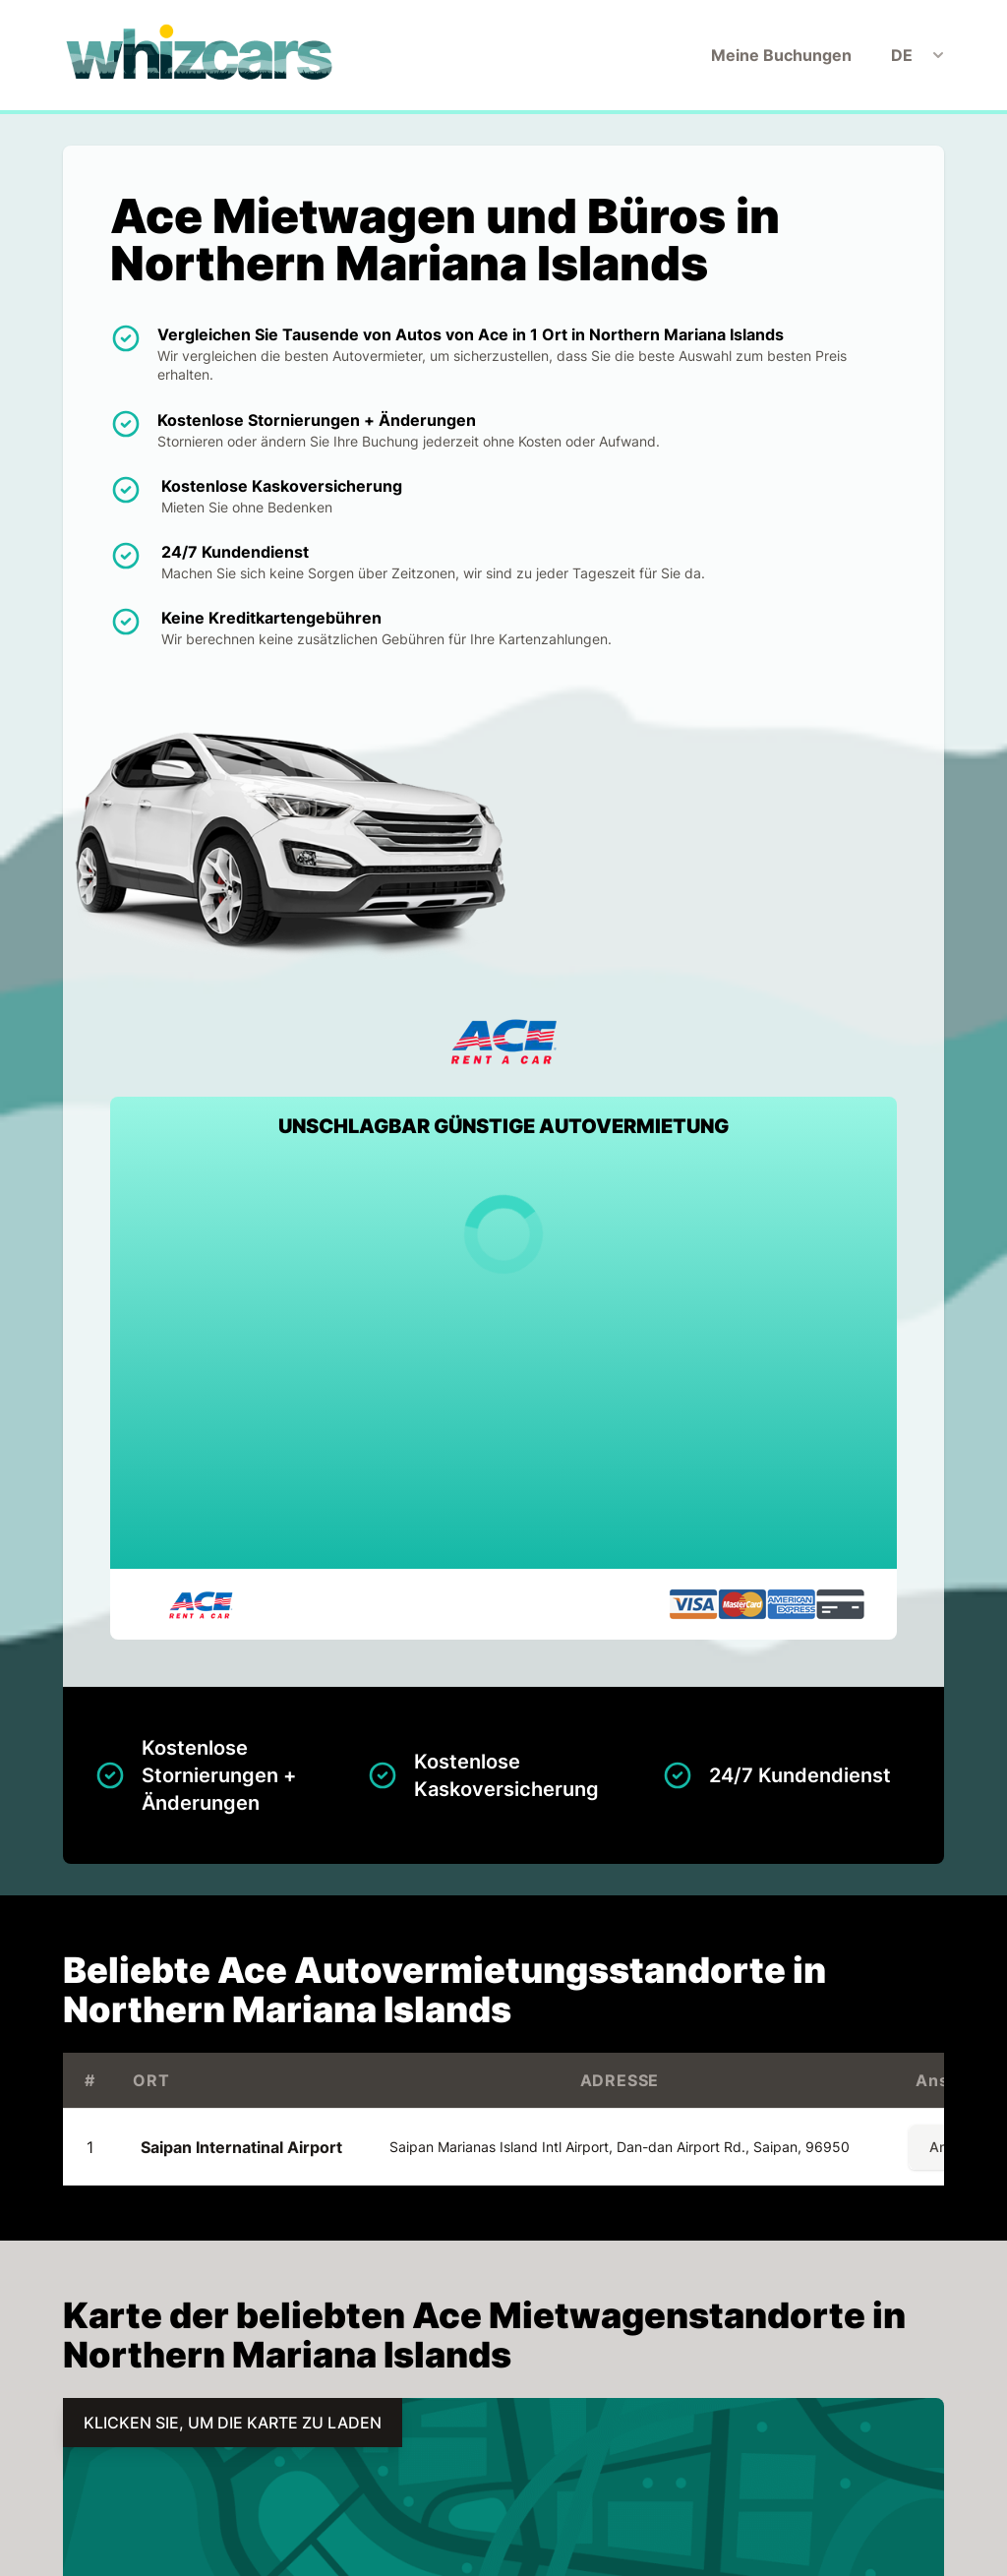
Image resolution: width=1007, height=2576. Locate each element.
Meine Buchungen (781, 55)
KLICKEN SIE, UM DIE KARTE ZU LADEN (233, 2422)
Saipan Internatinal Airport (241, 2147)
